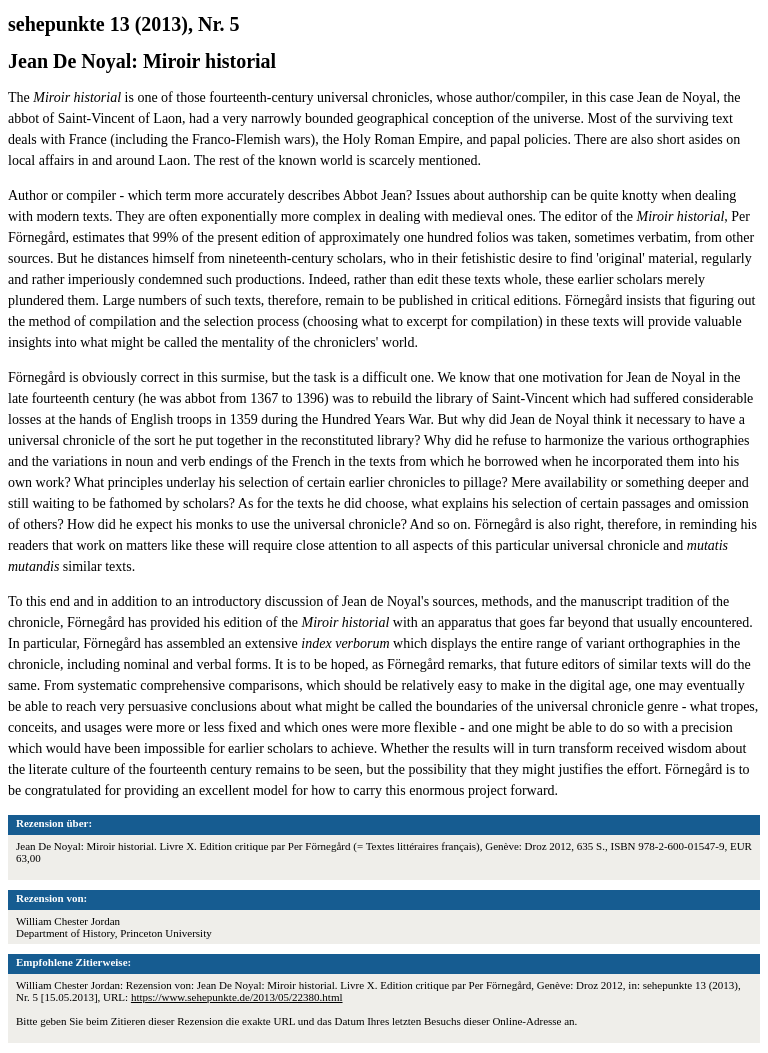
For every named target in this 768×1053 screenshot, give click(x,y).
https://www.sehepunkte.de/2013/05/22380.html (237, 997)
